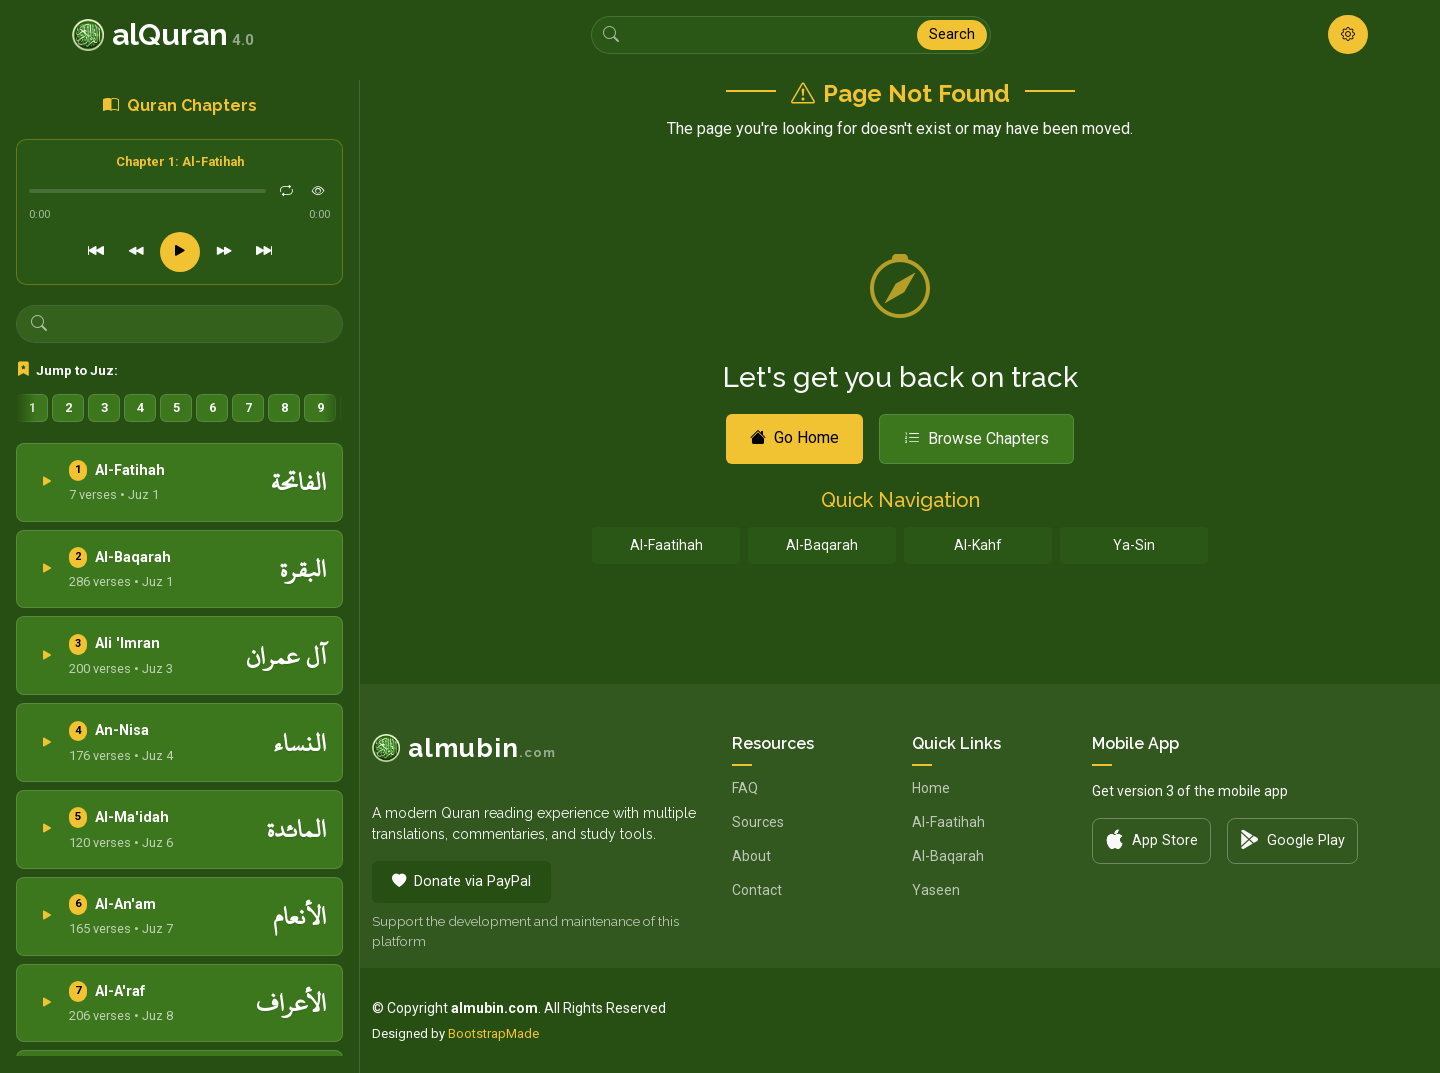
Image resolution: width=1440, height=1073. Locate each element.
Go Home (794, 437)
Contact (757, 890)
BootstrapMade (493, 1033)
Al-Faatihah (666, 545)
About (751, 856)
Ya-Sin (1134, 545)
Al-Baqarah (822, 545)
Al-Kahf (978, 545)
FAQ (745, 788)
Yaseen (936, 890)
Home (931, 788)
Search (952, 34)
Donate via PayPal (461, 882)
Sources (758, 822)
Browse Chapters (976, 438)
